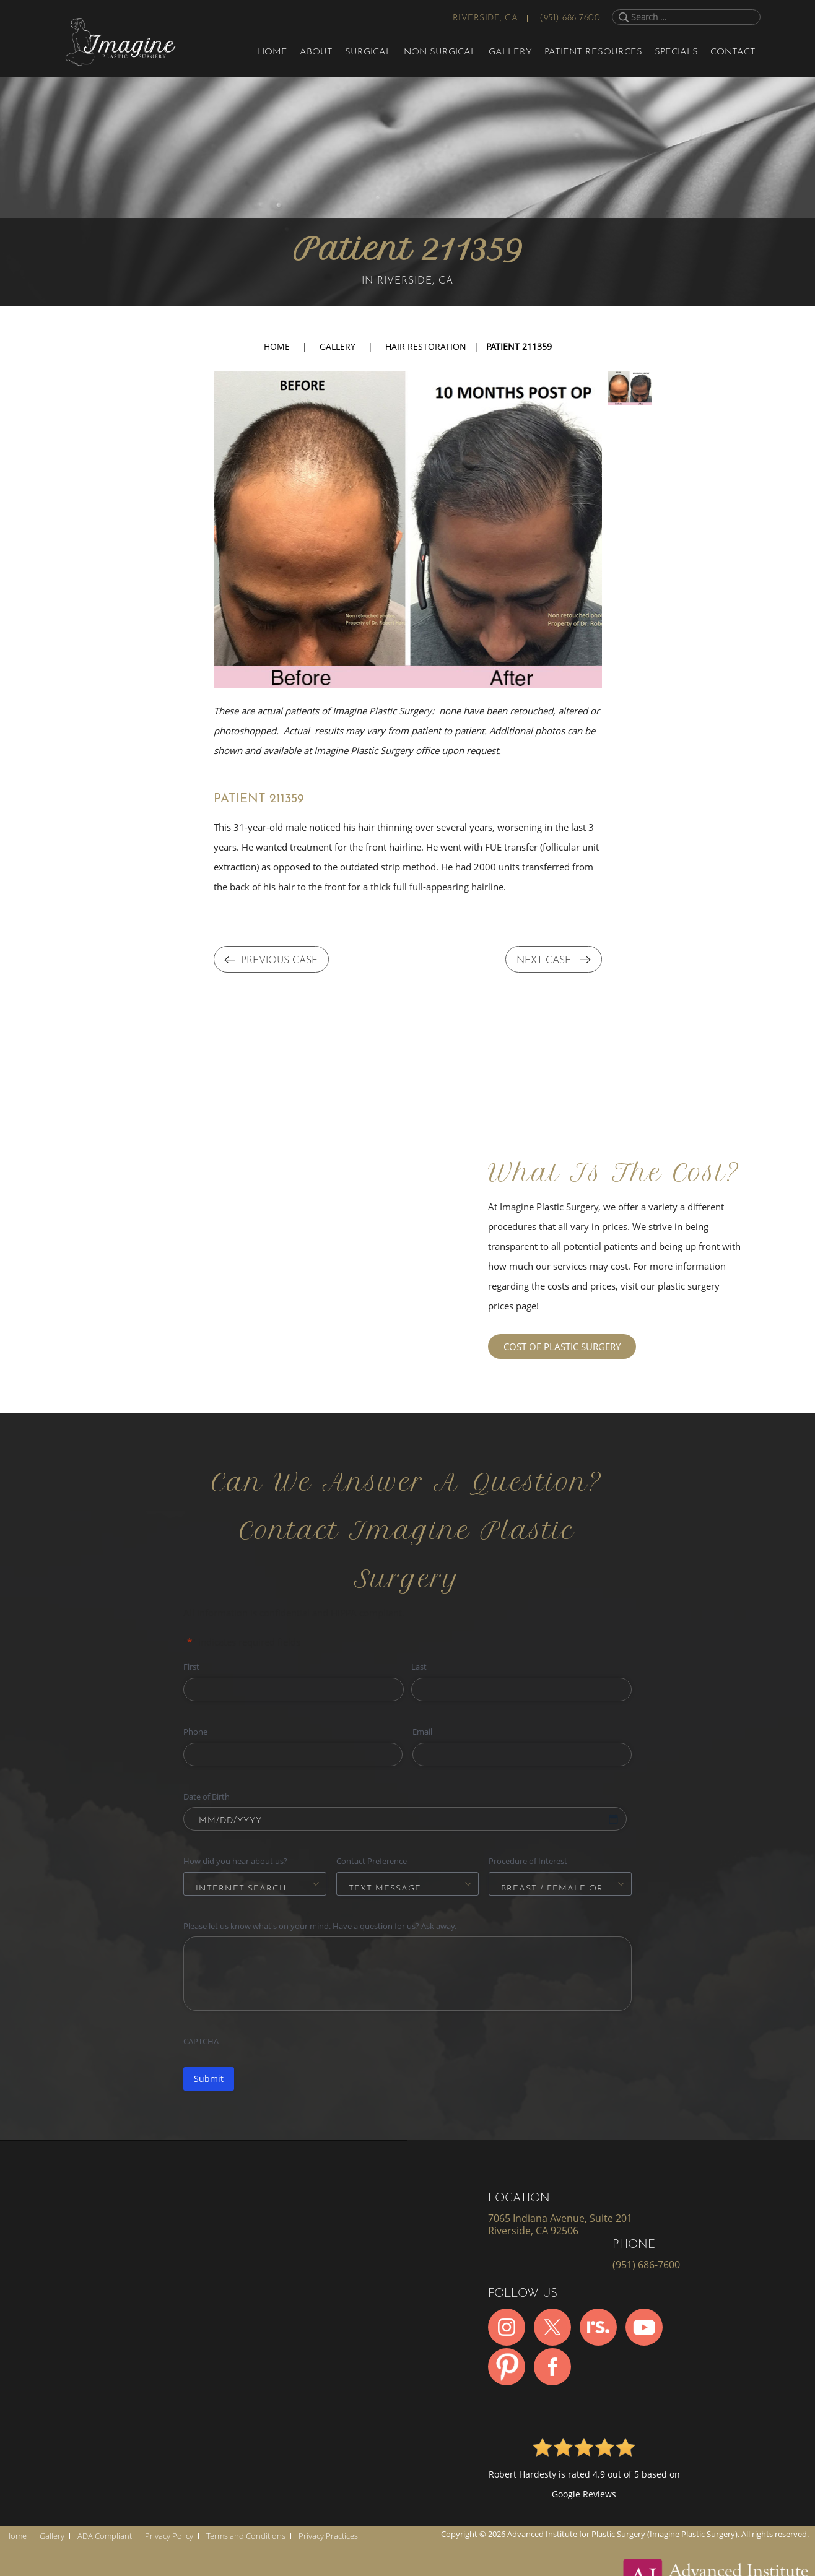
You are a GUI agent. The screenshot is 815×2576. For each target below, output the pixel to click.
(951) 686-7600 (569, 18)
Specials (676, 52)
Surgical (368, 52)
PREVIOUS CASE (271, 961)
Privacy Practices (328, 2536)
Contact (733, 52)
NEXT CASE (554, 961)
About (316, 52)
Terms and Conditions (245, 2536)
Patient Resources (593, 52)
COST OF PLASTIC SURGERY (562, 1347)
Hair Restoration (425, 346)
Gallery (510, 52)
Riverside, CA (485, 18)
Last (419, 1667)
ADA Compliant (104, 2536)
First (191, 1667)
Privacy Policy (169, 2536)
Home (272, 52)
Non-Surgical (440, 52)
